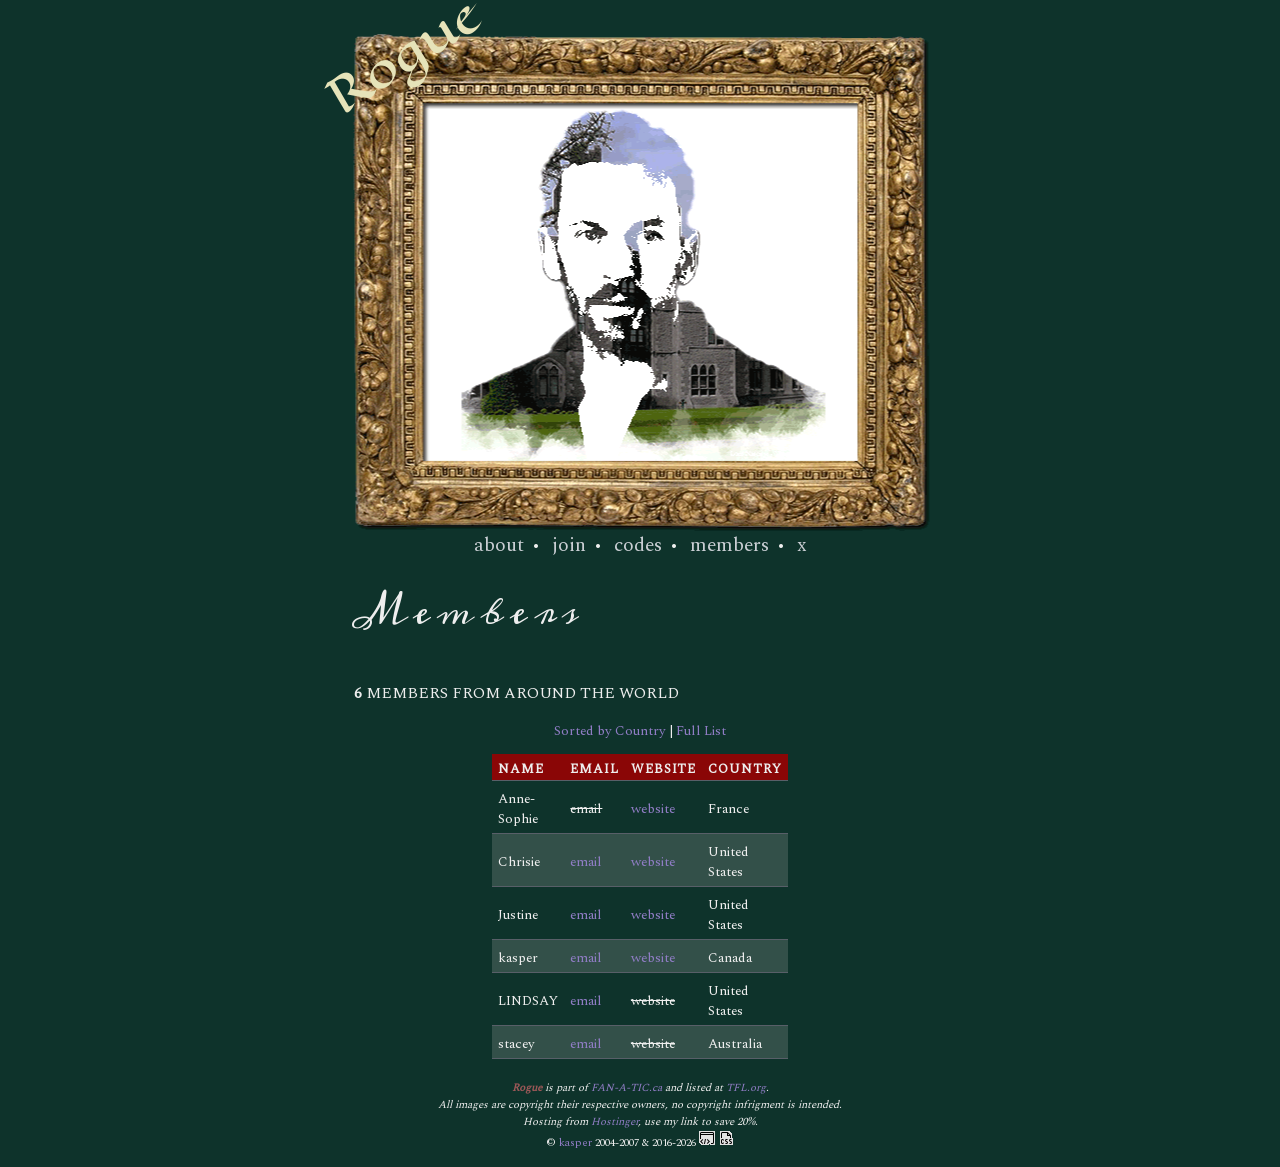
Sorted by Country (610, 731)
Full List (701, 731)
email (586, 862)
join (569, 545)
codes (638, 545)
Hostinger (614, 1121)
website (653, 809)
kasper (575, 1142)
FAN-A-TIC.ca (626, 1087)
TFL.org (746, 1087)
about (499, 545)
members (729, 545)
